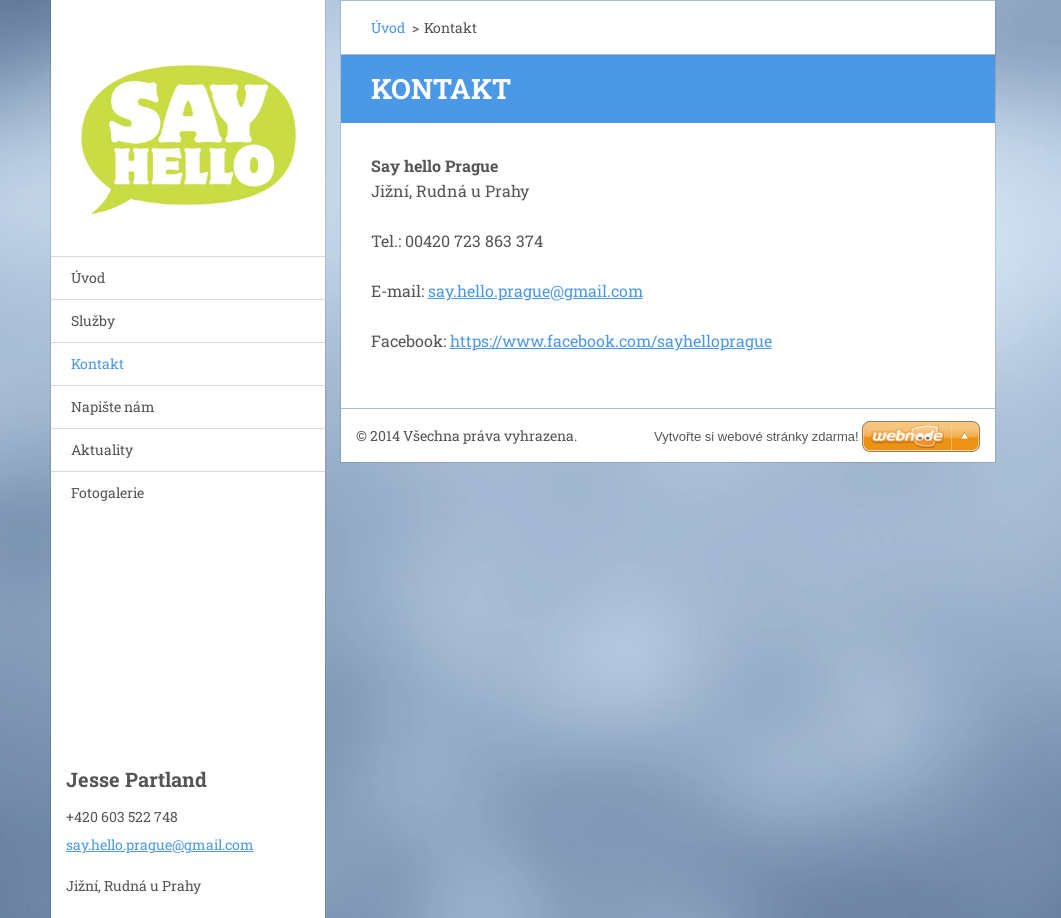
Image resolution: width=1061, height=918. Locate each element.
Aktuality (102, 449)
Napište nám (113, 406)
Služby (93, 320)
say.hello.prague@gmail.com (535, 290)
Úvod (88, 277)
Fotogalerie (107, 492)
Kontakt (97, 363)
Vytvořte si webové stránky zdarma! (756, 436)
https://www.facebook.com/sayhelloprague (611, 340)
